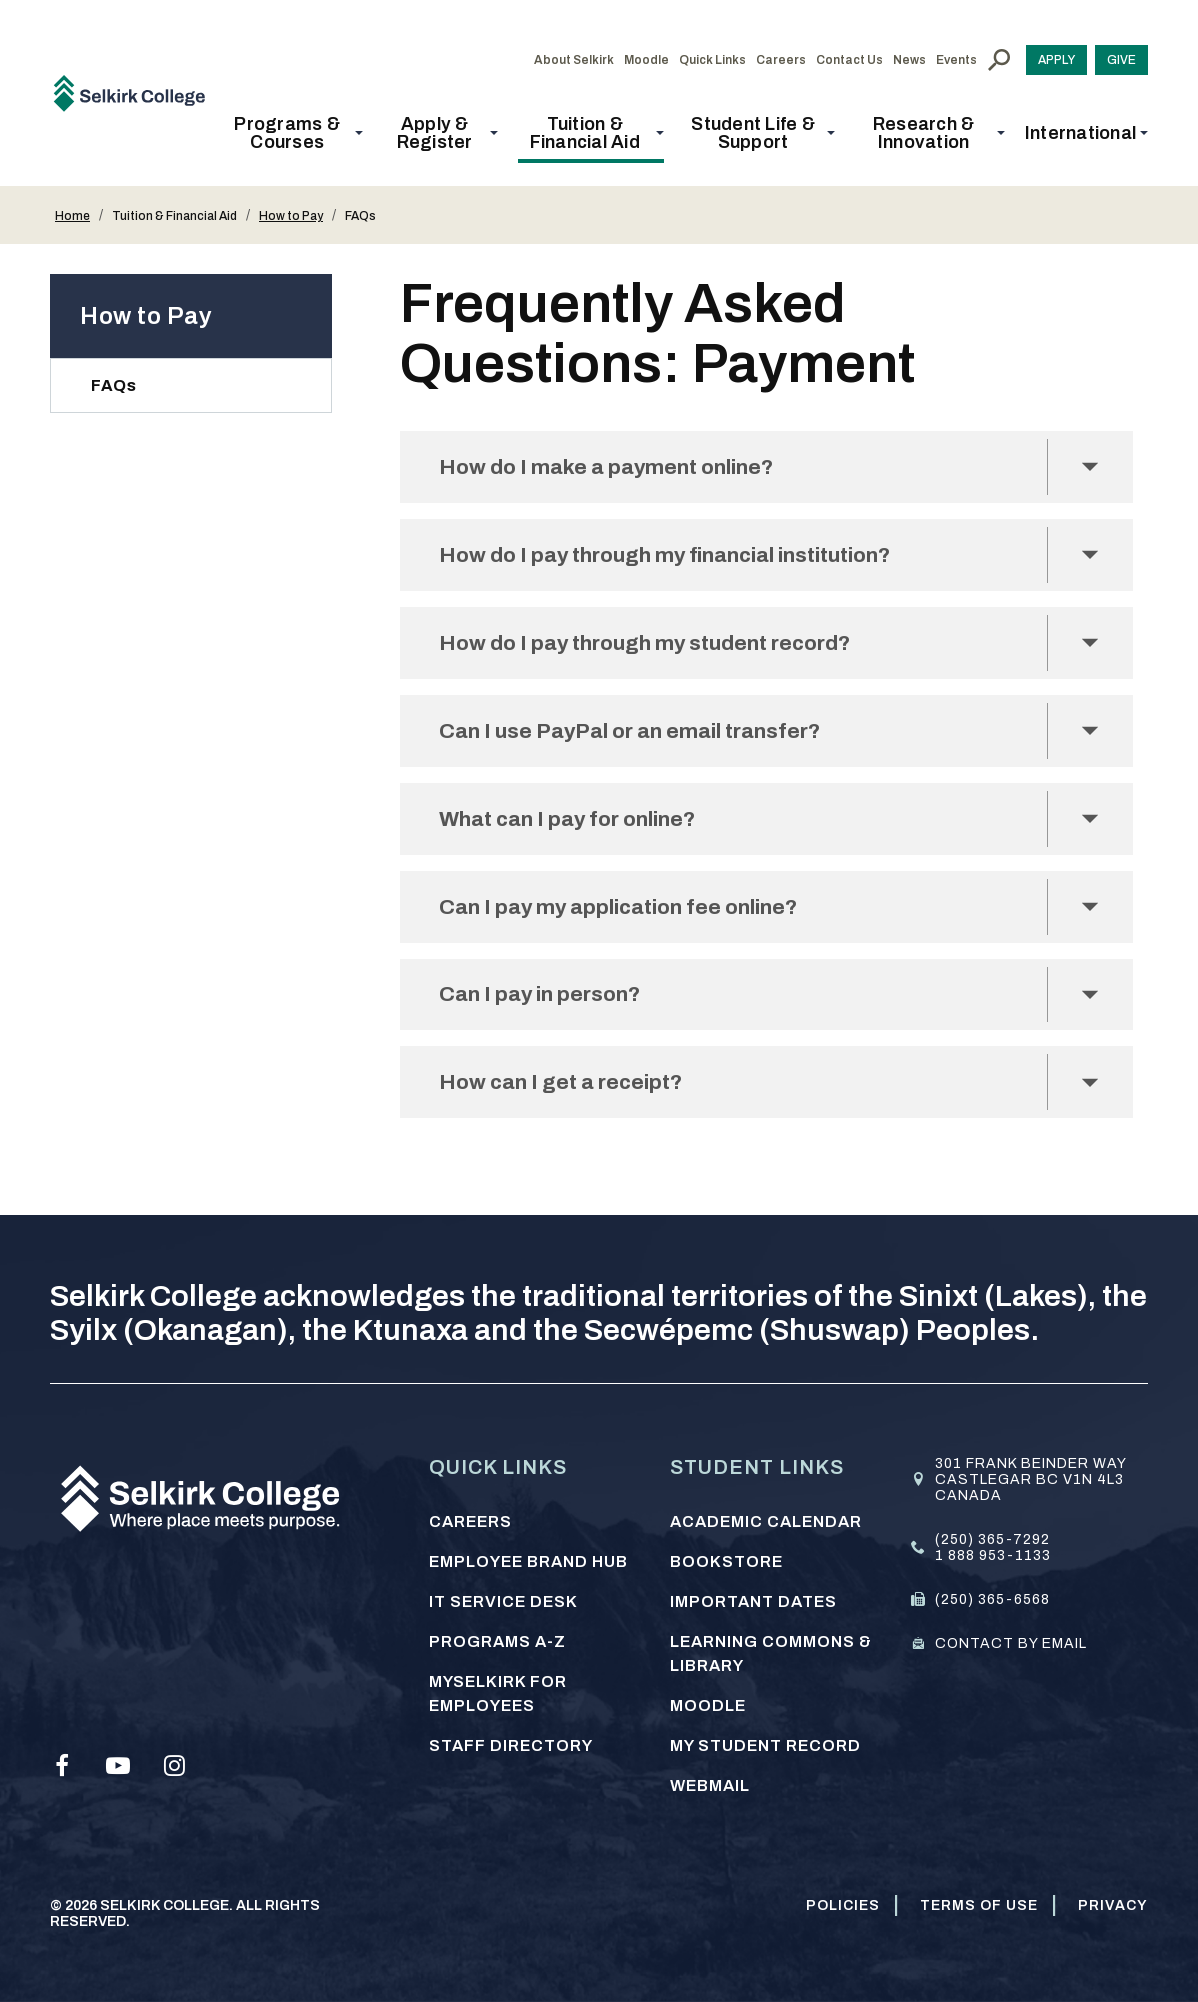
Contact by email (1011, 1643)
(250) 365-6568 (992, 1599)
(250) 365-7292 (992, 1539)
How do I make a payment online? (613, 467)
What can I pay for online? (574, 827)
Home (72, 216)
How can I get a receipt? (567, 1097)
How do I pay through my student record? (657, 647)
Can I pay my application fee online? (627, 917)
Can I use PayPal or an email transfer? (641, 737)
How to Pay (291, 216)
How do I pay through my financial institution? (679, 557)
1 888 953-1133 (993, 1555)
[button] (293, 133)
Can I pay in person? (544, 1007)
